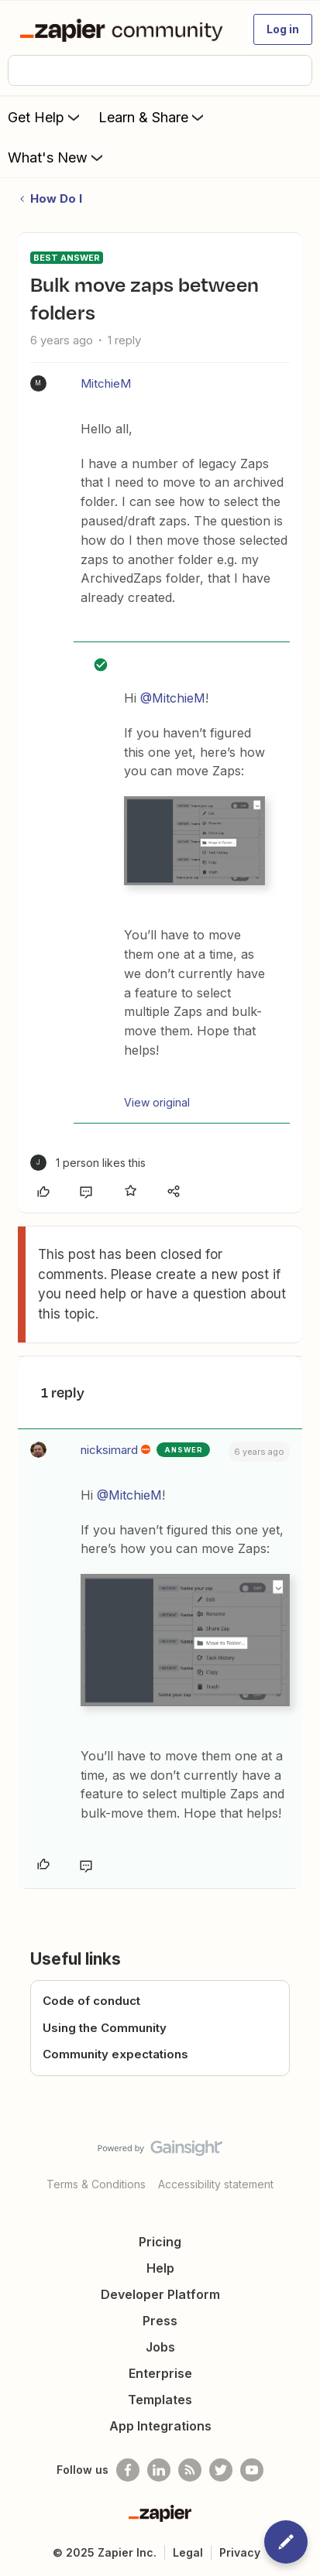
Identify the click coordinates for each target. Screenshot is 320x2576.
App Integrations (160, 2426)
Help (160, 2268)
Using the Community (105, 2027)
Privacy (239, 2552)
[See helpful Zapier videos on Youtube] (251, 2470)
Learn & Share (152, 117)
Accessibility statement (216, 2184)
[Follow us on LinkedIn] (158, 2470)
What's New (57, 157)
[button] (282, 29)
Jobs (160, 2347)
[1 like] (88, 1163)
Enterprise (160, 2373)
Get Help (45, 117)
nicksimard (109, 1449)
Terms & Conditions (96, 2184)
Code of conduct (91, 2000)
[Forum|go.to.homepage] (124, 29)
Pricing (160, 2241)
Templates (160, 2399)
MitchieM (106, 383)
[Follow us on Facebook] (127, 2470)
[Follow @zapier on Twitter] (220, 2470)
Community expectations (115, 2054)
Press (160, 2320)
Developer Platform (160, 2294)
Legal (188, 2552)
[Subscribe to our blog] (189, 2470)
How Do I (56, 198)
